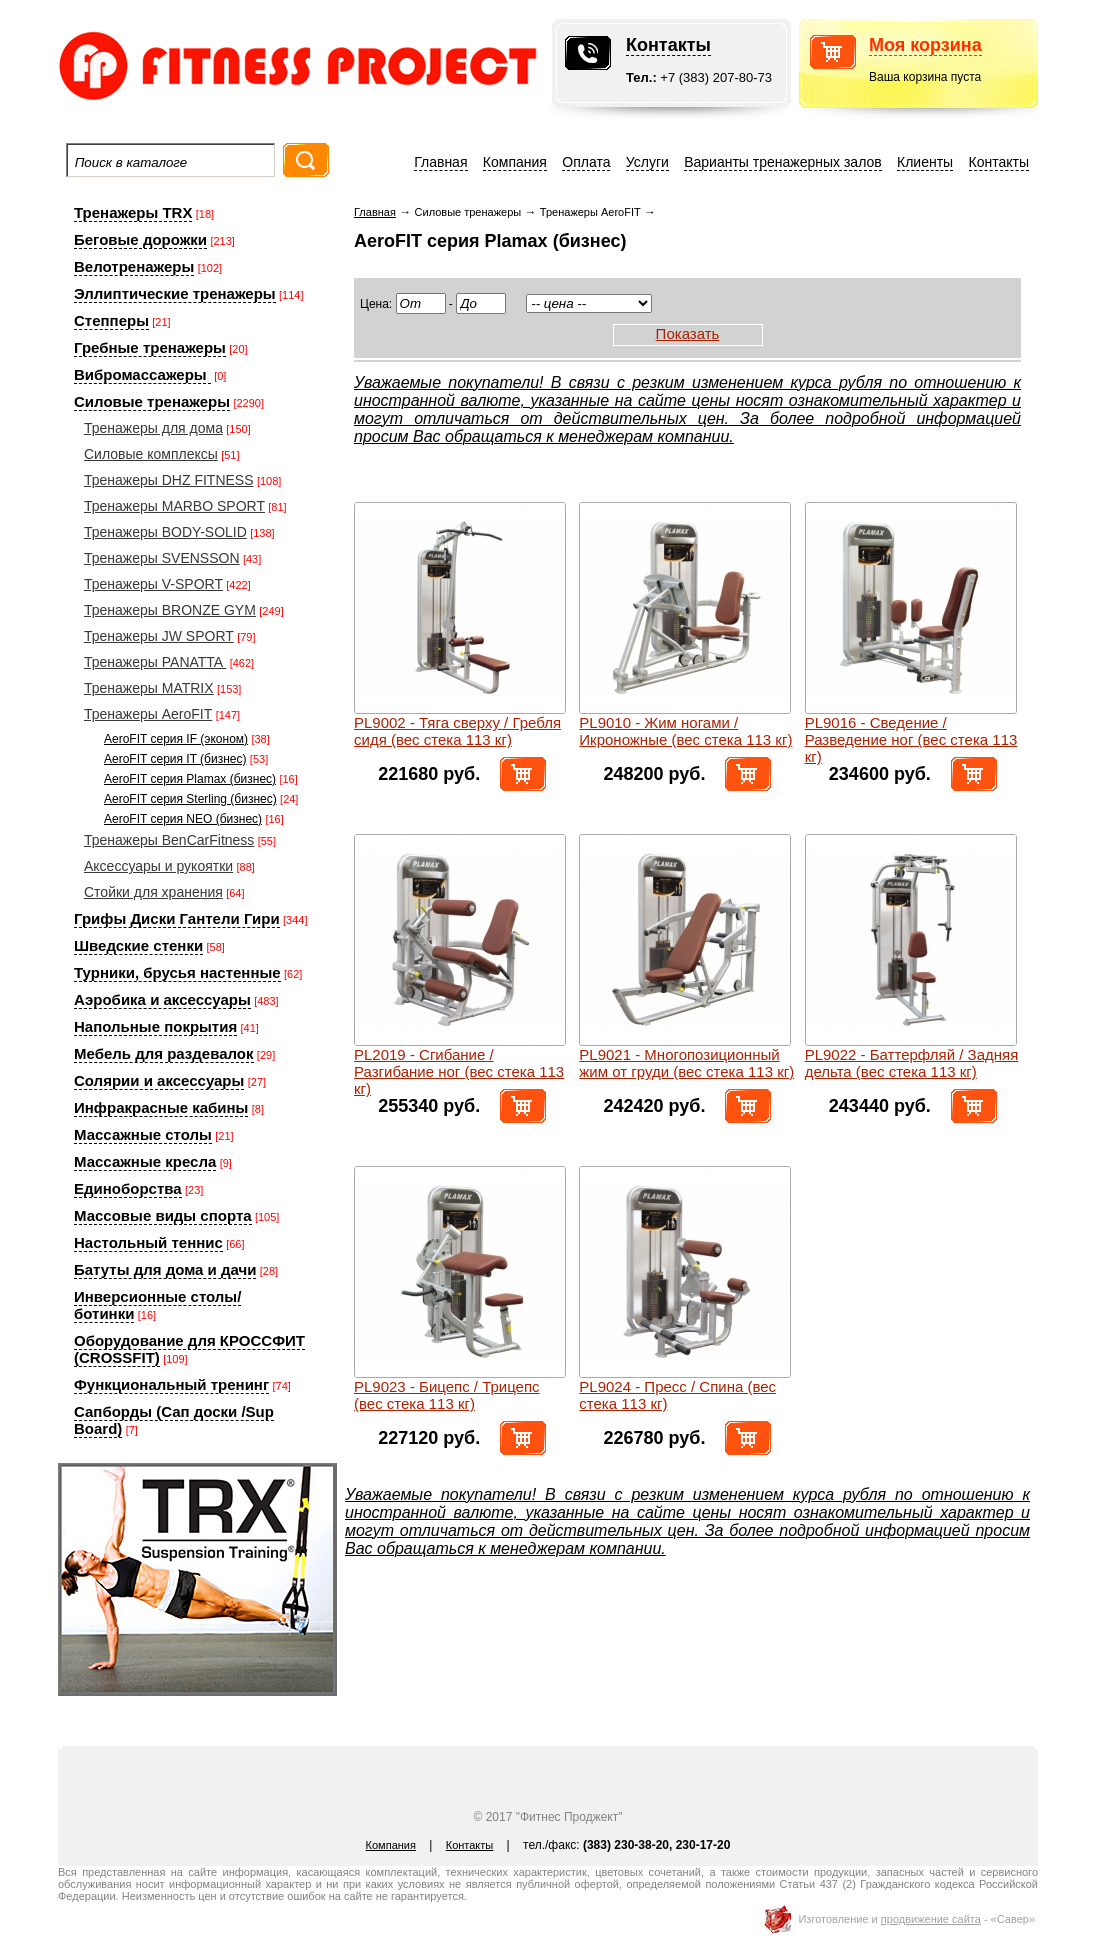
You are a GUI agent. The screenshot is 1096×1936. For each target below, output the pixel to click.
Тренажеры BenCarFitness (169, 840)
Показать (688, 333)
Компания (515, 162)
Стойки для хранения (153, 892)
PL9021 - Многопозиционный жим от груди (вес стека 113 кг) (686, 1063)
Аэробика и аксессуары (162, 999)
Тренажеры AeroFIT (148, 714)
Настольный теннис (148, 1242)
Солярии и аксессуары (159, 1080)
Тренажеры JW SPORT (159, 636)
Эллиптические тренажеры (175, 293)
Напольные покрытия (155, 1026)
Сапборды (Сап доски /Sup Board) (174, 1420)
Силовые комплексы (151, 454)
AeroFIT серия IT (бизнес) (175, 759)
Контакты (668, 45)
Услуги (647, 162)
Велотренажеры (134, 266)
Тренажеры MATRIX (149, 688)
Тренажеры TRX (133, 212)
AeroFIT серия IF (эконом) (176, 739)
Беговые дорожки (140, 239)
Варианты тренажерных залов (783, 162)
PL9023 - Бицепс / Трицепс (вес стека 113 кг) (447, 1395)
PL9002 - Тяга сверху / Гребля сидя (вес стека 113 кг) (457, 731)
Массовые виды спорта (163, 1215)
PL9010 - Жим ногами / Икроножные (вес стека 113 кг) (685, 731)
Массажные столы (143, 1134)
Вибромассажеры (142, 374)
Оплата (586, 162)
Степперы (111, 320)
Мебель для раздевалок (164, 1053)
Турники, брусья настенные (177, 972)
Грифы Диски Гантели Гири (177, 918)
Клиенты (925, 162)
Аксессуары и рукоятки (158, 866)
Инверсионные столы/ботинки (157, 1305)
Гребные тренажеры (150, 347)
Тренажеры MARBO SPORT (174, 506)
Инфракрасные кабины (161, 1107)
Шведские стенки (138, 945)
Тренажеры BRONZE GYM (170, 610)
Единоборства (128, 1188)
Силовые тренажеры (152, 401)
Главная (440, 162)
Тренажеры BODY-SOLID (165, 532)
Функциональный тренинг (171, 1384)
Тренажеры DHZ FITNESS (169, 480)
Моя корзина (925, 45)
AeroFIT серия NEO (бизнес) (183, 819)
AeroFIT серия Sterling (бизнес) (190, 799)
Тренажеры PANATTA (155, 662)
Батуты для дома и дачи (165, 1269)
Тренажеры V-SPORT (153, 584)
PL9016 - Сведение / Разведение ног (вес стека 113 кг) (911, 739)
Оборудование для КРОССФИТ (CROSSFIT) (189, 1349)
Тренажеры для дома (153, 428)
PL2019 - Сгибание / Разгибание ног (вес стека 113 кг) (459, 1071)
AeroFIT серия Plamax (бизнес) (190, 779)
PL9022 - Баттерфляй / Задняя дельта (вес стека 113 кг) (912, 1063)
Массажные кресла (145, 1161)
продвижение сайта (931, 1919)
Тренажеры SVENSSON (162, 558)
